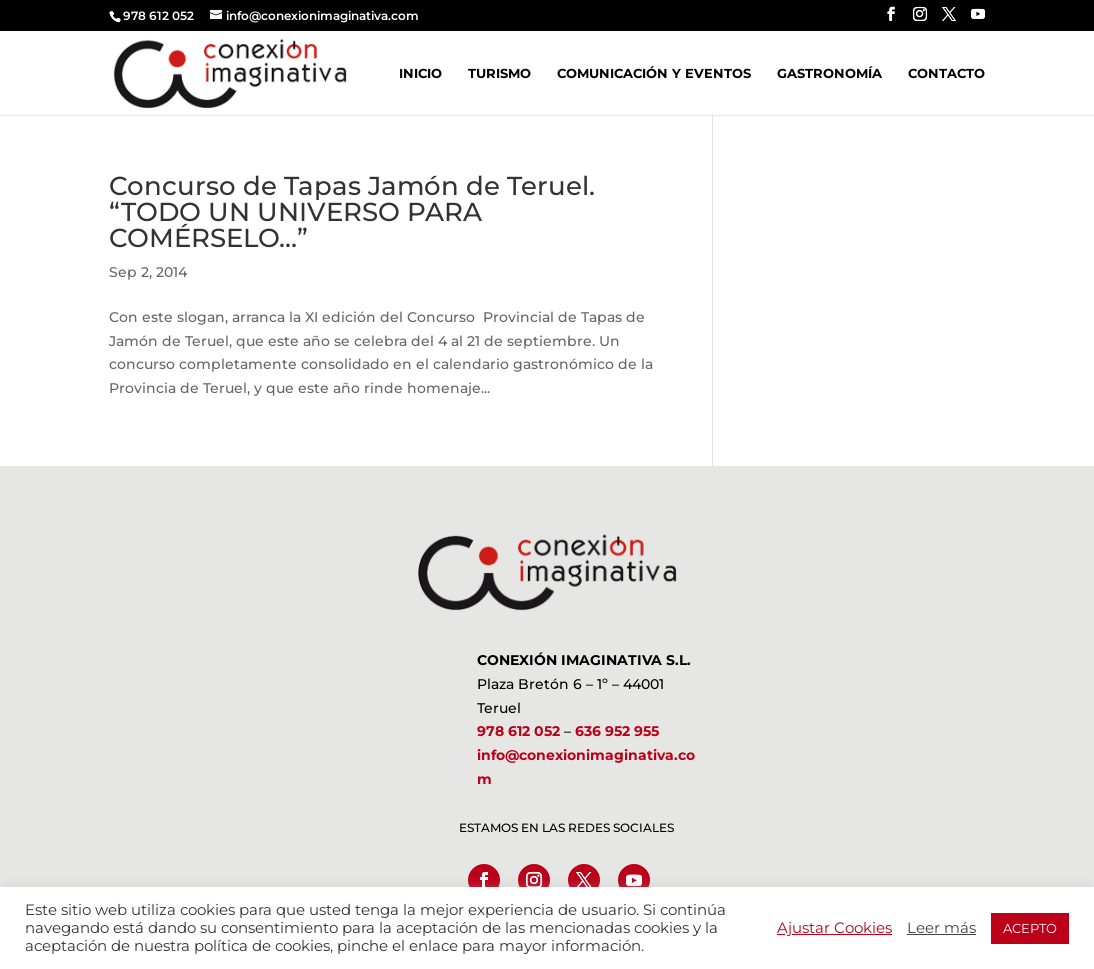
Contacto (946, 73)
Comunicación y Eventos (654, 73)
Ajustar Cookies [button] (834, 928)
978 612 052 (518, 731)
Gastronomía (829, 73)
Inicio (420, 73)
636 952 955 (617, 731)
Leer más (941, 928)
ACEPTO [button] (1030, 928)
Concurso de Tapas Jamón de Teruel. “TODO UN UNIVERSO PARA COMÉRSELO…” (355, 212)
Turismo (499, 73)
